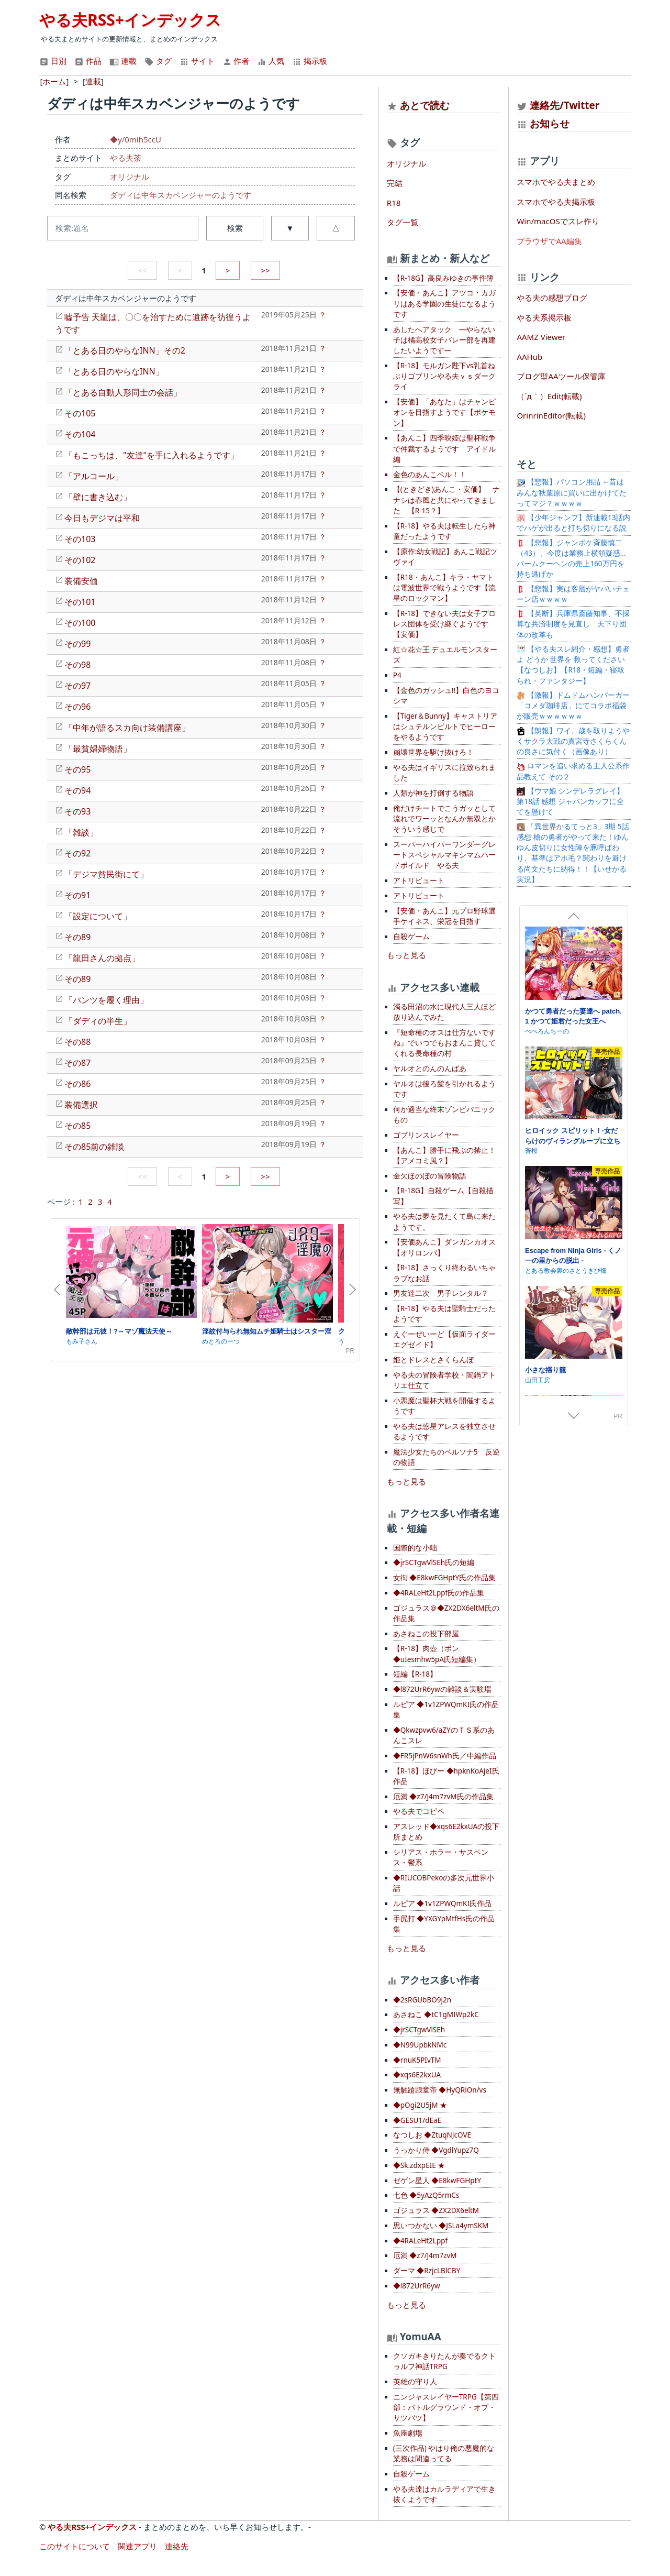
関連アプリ (137, 2546)
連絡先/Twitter (558, 105)
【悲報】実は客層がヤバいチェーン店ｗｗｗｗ (573, 594)
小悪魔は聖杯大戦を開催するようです (444, 1406)
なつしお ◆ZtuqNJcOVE (432, 2135)
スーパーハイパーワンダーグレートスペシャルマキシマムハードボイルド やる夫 (444, 855)
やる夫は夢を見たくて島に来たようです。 (444, 1221)
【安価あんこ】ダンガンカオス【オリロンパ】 (444, 1247)
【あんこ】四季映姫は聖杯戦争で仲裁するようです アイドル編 (444, 448)
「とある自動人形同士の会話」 (123, 392)
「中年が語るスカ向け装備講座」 (127, 727)
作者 (236, 61)
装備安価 (81, 581)
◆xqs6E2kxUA (417, 2074)
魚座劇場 (407, 2433)
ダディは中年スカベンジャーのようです (180, 195)
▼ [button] (290, 228)
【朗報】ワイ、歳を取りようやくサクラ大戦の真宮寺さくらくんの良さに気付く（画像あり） (573, 741)
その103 (79, 539)
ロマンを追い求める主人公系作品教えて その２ (573, 771)
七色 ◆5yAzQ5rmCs (426, 2195)
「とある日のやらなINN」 (114, 371)
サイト (197, 61)
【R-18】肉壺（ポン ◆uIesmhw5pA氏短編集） (437, 1654)
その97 (77, 685)
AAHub (529, 356)
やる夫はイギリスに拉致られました (444, 773)
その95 (77, 769)
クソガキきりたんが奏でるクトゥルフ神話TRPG (444, 2361)
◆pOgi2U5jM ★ (420, 2105)
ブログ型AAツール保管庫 (561, 376)
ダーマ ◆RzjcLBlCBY (427, 2270)
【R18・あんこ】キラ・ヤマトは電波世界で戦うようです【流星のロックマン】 (444, 588)
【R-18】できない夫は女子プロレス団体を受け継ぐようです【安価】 (444, 624)
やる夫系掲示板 (544, 317)
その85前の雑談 (94, 1146)
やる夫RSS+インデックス (130, 19)
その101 (79, 602)
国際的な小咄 (415, 1548)
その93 (77, 811)
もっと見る (406, 955)
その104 (79, 434)
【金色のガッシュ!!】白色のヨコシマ (446, 696)
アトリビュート (418, 880)
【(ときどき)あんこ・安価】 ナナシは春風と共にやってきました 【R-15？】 (446, 500)
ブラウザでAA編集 (549, 241)
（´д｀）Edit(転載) (549, 396)
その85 (77, 1125)
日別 (52, 61)
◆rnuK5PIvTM (417, 2060)
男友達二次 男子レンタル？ (440, 1293)
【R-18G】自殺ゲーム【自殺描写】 (443, 1196)
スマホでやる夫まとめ (556, 182)
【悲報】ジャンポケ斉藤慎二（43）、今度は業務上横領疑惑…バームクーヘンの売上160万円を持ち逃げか (571, 558)
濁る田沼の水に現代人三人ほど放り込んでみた (444, 1012)
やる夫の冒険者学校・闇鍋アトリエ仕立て (444, 1380)
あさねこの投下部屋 (426, 1633)
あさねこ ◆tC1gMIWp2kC (436, 2014)
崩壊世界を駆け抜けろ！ (433, 752)
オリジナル (129, 176)
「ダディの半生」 (97, 1021)
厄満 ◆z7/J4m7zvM (425, 2255)
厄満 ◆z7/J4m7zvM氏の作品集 (443, 1796)
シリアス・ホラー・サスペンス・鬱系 (440, 1857)
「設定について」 (97, 916)
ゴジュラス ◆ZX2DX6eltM (436, 2210)
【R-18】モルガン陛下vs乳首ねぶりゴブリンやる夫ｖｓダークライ (444, 376)
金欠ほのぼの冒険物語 (429, 1176)
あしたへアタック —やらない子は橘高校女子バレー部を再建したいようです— (444, 340)
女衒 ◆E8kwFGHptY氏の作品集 (444, 1577)
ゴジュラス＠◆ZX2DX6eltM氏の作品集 (446, 1613)
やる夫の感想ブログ (552, 297)
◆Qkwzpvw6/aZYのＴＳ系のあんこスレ (444, 1735)
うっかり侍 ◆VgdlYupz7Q (436, 2150)
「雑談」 (81, 832)
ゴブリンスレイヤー (426, 1135)
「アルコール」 (93, 476)
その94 (77, 790)
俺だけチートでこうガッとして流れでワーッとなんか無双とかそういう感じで (444, 818)
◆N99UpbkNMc (419, 2045)
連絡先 (176, 2546)
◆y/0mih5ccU (135, 139)
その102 (79, 560)
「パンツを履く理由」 (106, 1000)
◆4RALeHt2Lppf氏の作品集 (438, 1593)
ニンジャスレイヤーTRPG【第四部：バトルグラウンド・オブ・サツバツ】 (446, 2407)
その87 (77, 1063)
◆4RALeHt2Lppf (420, 2240)
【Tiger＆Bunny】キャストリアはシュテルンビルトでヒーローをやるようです (445, 726)
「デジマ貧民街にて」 (106, 874)
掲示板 (309, 61)
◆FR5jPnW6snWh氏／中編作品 (444, 1755)
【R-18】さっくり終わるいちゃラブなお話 (444, 1273)
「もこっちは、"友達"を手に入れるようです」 (151, 455)
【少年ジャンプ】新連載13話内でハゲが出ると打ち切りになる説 (573, 523)
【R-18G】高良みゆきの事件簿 (443, 278)
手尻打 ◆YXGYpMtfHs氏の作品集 (444, 1924)
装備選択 (81, 1104)
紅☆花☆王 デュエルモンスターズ (445, 655)
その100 (79, 623)
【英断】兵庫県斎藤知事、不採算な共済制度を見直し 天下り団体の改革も (573, 624)
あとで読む (425, 105)
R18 (394, 202)
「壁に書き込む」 (97, 497)
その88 (77, 1042)
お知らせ (550, 123)
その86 (77, 1083)
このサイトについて (74, 2546)
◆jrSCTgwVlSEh (419, 2029)
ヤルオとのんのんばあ (429, 1068)
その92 (77, 853)
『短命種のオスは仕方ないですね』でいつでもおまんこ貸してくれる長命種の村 (444, 1043)
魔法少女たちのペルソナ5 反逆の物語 (446, 1457)
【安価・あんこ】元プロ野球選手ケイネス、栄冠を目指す (444, 916)
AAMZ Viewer (541, 337)
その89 (77, 937)
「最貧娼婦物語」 (97, 748)
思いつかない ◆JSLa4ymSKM (441, 2225)
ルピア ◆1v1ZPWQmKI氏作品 (442, 1903)
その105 (79, 413)
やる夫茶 (125, 157)
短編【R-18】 (415, 1674)
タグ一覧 (402, 222)
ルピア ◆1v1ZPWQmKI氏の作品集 (446, 1710)
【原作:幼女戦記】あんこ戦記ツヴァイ (445, 557)
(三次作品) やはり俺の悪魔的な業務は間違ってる (444, 2453)
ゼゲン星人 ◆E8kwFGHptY (437, 2180)
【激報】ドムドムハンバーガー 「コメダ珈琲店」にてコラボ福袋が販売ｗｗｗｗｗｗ (575, 705)
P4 (397, 675)
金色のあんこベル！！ (429, 474)
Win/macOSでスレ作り (558, 221)
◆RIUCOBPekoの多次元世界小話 (444, 1883)
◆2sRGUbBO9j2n (422, 2000)
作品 (88, 61)
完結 (395, 183)
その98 (77, 664)
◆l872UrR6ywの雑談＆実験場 (442, 1689)
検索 (235, 228)
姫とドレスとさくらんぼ (433, 1359)
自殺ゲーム (411, 936)
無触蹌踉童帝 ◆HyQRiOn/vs (439, 2090)
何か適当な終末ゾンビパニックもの (444, 1115)
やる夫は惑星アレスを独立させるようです (444, 1431)
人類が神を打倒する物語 (433, 793)
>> (265, 270)
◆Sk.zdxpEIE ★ (419, 2165)
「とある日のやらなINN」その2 (124, 350)
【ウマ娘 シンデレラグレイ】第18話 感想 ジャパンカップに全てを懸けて (570, 801)
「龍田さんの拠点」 (102, 958)
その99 (77, 643)
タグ (158, 61)
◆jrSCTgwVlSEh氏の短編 (433, 1562)
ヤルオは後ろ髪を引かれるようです (444, 1089)
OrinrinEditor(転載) (551, 415)
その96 (77, 706)
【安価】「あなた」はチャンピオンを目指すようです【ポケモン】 (444, 412)
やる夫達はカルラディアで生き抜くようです (444, 2494)
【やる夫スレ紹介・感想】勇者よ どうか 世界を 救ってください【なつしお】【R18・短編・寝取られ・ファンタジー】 (573, 665)
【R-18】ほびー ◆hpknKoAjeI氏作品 (446, 1776)
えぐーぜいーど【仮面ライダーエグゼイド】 (444, 1339)
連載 (123, 61)
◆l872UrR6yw (416, 2286)
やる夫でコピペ (418, 1811)
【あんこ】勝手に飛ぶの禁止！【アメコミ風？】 (444, 1155)
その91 (77, 895)
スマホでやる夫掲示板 (556, 201)
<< (142, 270)
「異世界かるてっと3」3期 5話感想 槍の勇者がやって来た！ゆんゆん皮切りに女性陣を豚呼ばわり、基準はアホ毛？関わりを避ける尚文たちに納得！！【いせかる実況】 (573, 853)
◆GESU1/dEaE (417, 2120)
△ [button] (336, 228)
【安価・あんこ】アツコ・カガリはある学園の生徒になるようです (444, 303)
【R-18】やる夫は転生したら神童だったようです (444, 531)
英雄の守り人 (415, 2381)
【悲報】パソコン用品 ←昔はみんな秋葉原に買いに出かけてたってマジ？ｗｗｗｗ (572, 492)
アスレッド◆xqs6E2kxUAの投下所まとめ (446, 1832)
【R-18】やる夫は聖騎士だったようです (444, 1314)
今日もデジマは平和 (102, 518)
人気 (270, 61)
